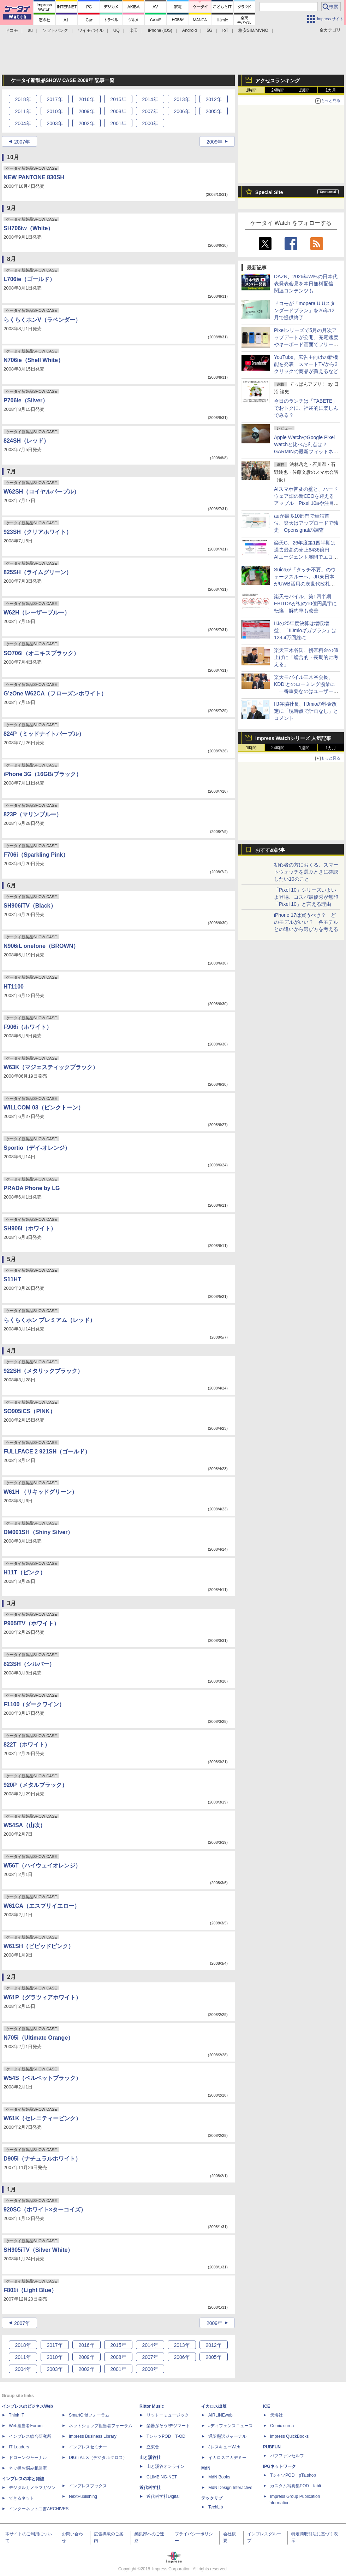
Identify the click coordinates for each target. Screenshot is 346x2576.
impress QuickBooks (289, 2436)
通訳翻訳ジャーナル (227, 2436)
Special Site (269, 192)
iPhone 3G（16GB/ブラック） (43, 774)
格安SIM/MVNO (253, 30)
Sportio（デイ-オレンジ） (37, 1148)
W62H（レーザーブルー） (37, 613)
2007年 (22, 142)
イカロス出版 (214, 2406)
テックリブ (211, 2498)
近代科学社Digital (163, 2496)
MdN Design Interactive (230, 2487)
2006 (182, 111)
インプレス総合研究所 (30, 2436)
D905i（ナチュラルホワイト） (42, 2159)
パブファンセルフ (287, 2455)
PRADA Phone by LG (32, 1188)
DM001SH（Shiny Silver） (38, 1532)
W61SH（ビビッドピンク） (39, 1946)
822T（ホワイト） (27, 1745)
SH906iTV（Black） (30, 906)
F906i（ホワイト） (28, 1027)
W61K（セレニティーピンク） (42, 2118)
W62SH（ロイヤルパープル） (41, 492)
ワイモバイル (90, 30)
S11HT (12, 1279)
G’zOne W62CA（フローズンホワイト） (55, 693)
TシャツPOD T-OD (166, 2436)
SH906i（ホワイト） (30, 1228)
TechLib (215, 2507)
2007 (150, 111)
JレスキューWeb (224, 2446)
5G (209, 30)
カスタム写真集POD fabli (295, 2485)
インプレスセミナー (88, 2446)
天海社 (276, 2415)
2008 (118, 111)
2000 (150, 123)
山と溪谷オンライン (166, 2466)
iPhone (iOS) (160, 30)
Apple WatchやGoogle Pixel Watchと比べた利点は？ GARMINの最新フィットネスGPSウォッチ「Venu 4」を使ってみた (306, 451)
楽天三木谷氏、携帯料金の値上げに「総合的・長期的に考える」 (306, 657)
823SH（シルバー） (29, 1664)
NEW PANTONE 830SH (34, 177)
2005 (213, 111)
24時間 (277, 90)
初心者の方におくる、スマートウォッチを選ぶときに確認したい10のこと (306, 872)
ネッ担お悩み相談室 (28, 2468)
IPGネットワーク (279, 2466)
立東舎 (153, 2446)
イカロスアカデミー (227, 2457)
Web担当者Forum (25, 2425)
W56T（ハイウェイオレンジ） (42, 1866)
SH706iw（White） (28, 228)
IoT (225, 30)
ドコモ (11, 30)
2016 (86, 99)
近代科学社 (150, 2487)
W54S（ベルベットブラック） (42, 2078)
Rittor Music (151, 2406)
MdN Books (219, 2477)
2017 (54, 99)
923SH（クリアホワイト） (38, 532)
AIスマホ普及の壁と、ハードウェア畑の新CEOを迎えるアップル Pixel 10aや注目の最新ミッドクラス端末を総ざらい (306, 503)
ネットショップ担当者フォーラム (100, 2425)
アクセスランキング (277, 80)
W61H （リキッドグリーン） (40, 1492)
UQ (116, 30)
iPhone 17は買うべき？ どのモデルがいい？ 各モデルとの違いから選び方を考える (306, 922)
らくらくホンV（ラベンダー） (42, 320)
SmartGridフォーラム (89, 2415)
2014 (150, 99)
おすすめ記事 (270, 850)
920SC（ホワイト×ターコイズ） (45, 2210)
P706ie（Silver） (26, 400)
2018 (23, 99)
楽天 (134, 30)
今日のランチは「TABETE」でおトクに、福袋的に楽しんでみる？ (306, 408)
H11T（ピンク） (25, 1572)
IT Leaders (19, 2446)
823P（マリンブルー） (33, 814)
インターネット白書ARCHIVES (38, 2508)
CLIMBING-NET (162, 2477)
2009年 (214, 142)
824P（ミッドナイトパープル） (44, 734)
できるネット (21, 2498)
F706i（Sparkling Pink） (36, 855)
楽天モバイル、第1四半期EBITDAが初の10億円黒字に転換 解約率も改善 (305, 603)
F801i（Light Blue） (30, 2290)
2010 (54, 111)
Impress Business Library (93, 2436)
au (30, 30)
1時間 (251, 90)
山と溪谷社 (150, 2457)
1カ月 (331, 90)
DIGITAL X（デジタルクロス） (98, 2457)
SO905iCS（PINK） (29, 1411)
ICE (266, 2406)
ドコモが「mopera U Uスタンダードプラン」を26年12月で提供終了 (304, 310)
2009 (86, 111)
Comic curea (282, 2425)
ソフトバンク (55, 30)
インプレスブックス (88, 2485)
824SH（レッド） (26, 441)
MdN (205, 2468)
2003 (54, 123)
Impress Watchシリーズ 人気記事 (293, 738)
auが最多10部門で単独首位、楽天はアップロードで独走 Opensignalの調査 (306, 523)
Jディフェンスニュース (230, 2425)
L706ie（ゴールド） (29, 279)
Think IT (16, 2415)
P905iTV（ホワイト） (31, 1623)
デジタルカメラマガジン (32, 2487)
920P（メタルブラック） (35, 1785)
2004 (23, 123)
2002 (86, 123)
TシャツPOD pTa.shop (293, 2475)
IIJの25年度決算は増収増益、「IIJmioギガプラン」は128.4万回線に (305, 630)
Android (189, 30)
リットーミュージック (168, 2415)
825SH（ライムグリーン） (38, 572)
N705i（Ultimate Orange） (38, 2038)
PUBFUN (272, 2446)
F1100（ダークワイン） (34, 1704)
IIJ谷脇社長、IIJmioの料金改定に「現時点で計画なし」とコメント (306, 711)
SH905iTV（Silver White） (38, 2250)
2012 (213, 99)
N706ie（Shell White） (34, 360)
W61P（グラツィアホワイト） (42, 1997)
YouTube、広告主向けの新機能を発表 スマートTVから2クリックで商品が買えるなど (306, 364)
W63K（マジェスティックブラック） (51, 1067)
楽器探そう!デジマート (168, 2425)
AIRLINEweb (220, 2415)
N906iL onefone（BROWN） (41, 946)
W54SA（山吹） (25, 1825)
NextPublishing (83, 2496)
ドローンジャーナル (28, 2457)
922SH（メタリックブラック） (43, 1371)
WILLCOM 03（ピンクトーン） (44, 1108)
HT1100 (14, 987)
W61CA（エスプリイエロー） (42, 1906)
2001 (118, 123)
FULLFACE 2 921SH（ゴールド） (47, 1452)
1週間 (304, 90)
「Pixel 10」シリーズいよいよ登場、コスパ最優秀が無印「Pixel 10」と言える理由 (306, 897)
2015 (118, 99)
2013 (182, 99)
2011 (23, 111)
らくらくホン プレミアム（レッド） (49, 1320)
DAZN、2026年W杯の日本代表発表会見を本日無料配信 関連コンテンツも (306, 283)
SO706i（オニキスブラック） (41, 653)
